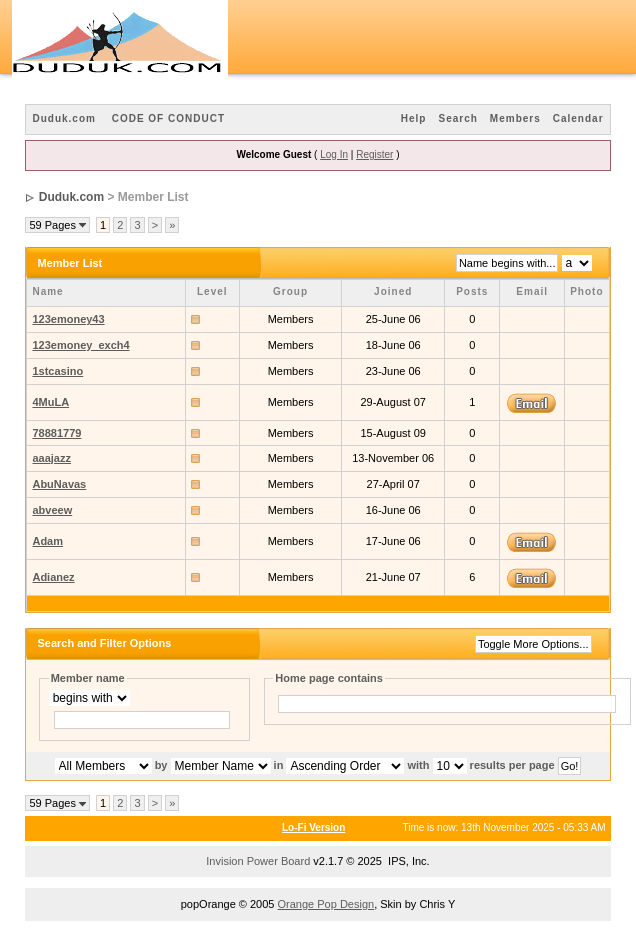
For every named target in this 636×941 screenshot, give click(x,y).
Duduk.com (63, 118)
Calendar (578, 118)
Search (457, 118)
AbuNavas (59, 484)
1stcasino (57, 371)
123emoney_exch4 (80, 345)
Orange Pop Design (326, 904)
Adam (47, 541)
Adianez (53, 577)
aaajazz (51, 458)
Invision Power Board (258, 861)
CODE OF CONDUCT (168, 118)
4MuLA (50, 402)
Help (414, 118)
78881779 (56, 433)
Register (374, 154)
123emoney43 (68, 319)
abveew (52, 510)
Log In (334, 154)
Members (515, 118)
